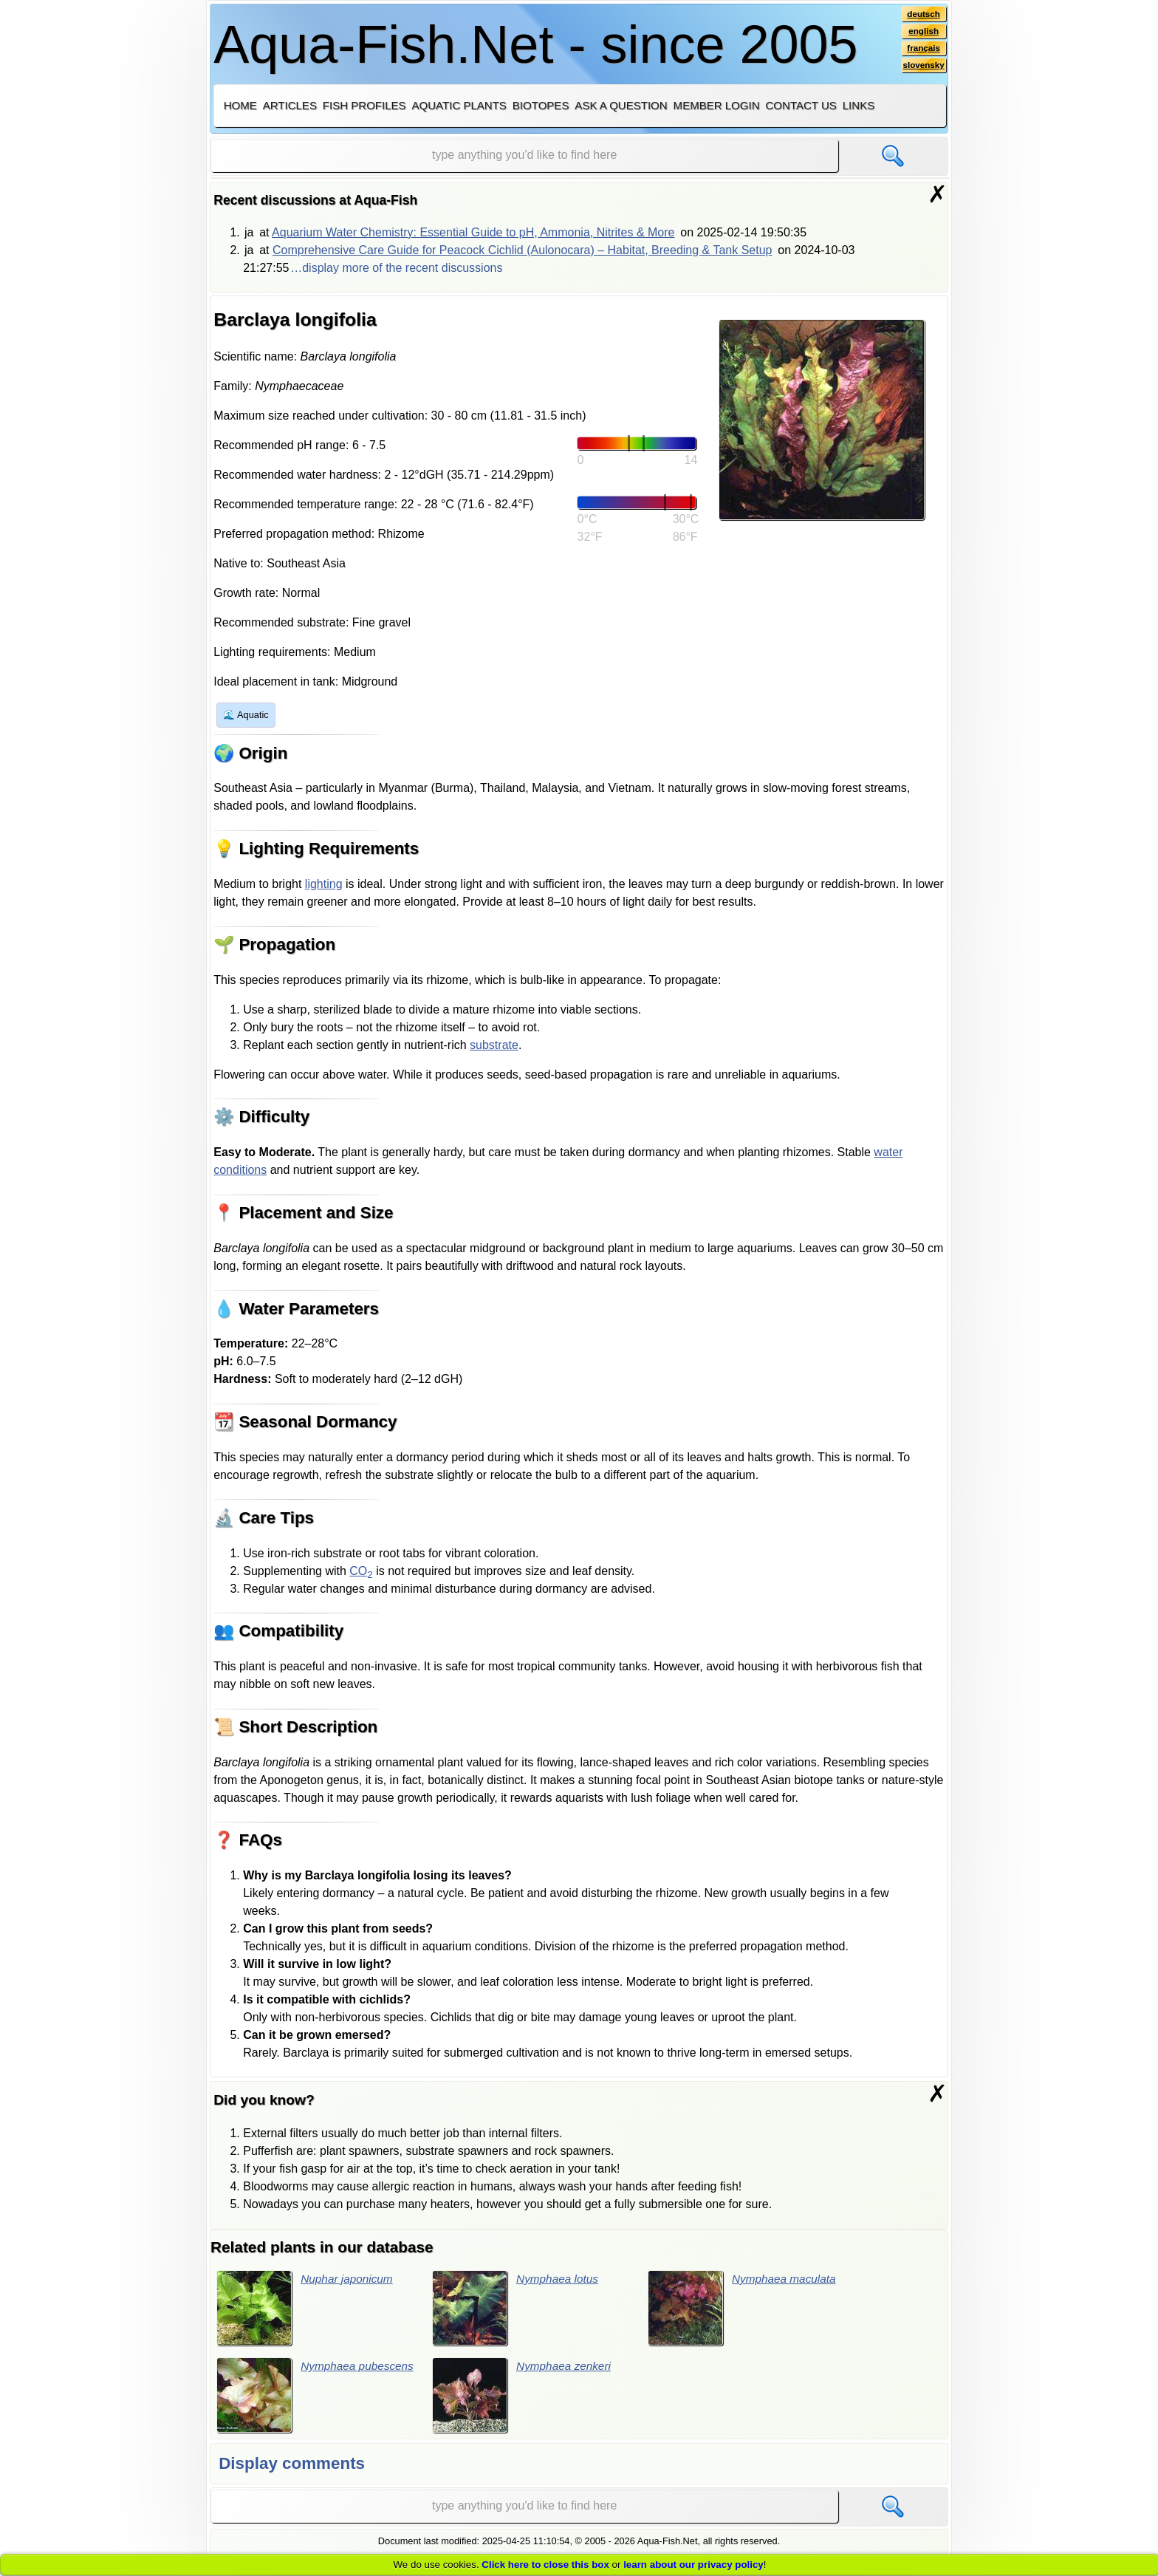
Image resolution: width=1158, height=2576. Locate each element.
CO (360, 1571)
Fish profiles (364, 105)
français (922, 49)
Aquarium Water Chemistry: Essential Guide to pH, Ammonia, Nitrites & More (473, 232)
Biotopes (541, 105)
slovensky (923, 67)
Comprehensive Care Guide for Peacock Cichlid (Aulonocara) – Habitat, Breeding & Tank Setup (522, 250)
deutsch (922, 14)
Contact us (800, 105)
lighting (324, 884)
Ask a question (621, 105)
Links (858, 105)
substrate (494, 1045)
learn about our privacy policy (693, 2564)
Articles (290, 105)
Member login (717, 105)
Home (240, 105)
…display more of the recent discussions (396, 268)
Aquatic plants (459, 105)
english (923, 32)
